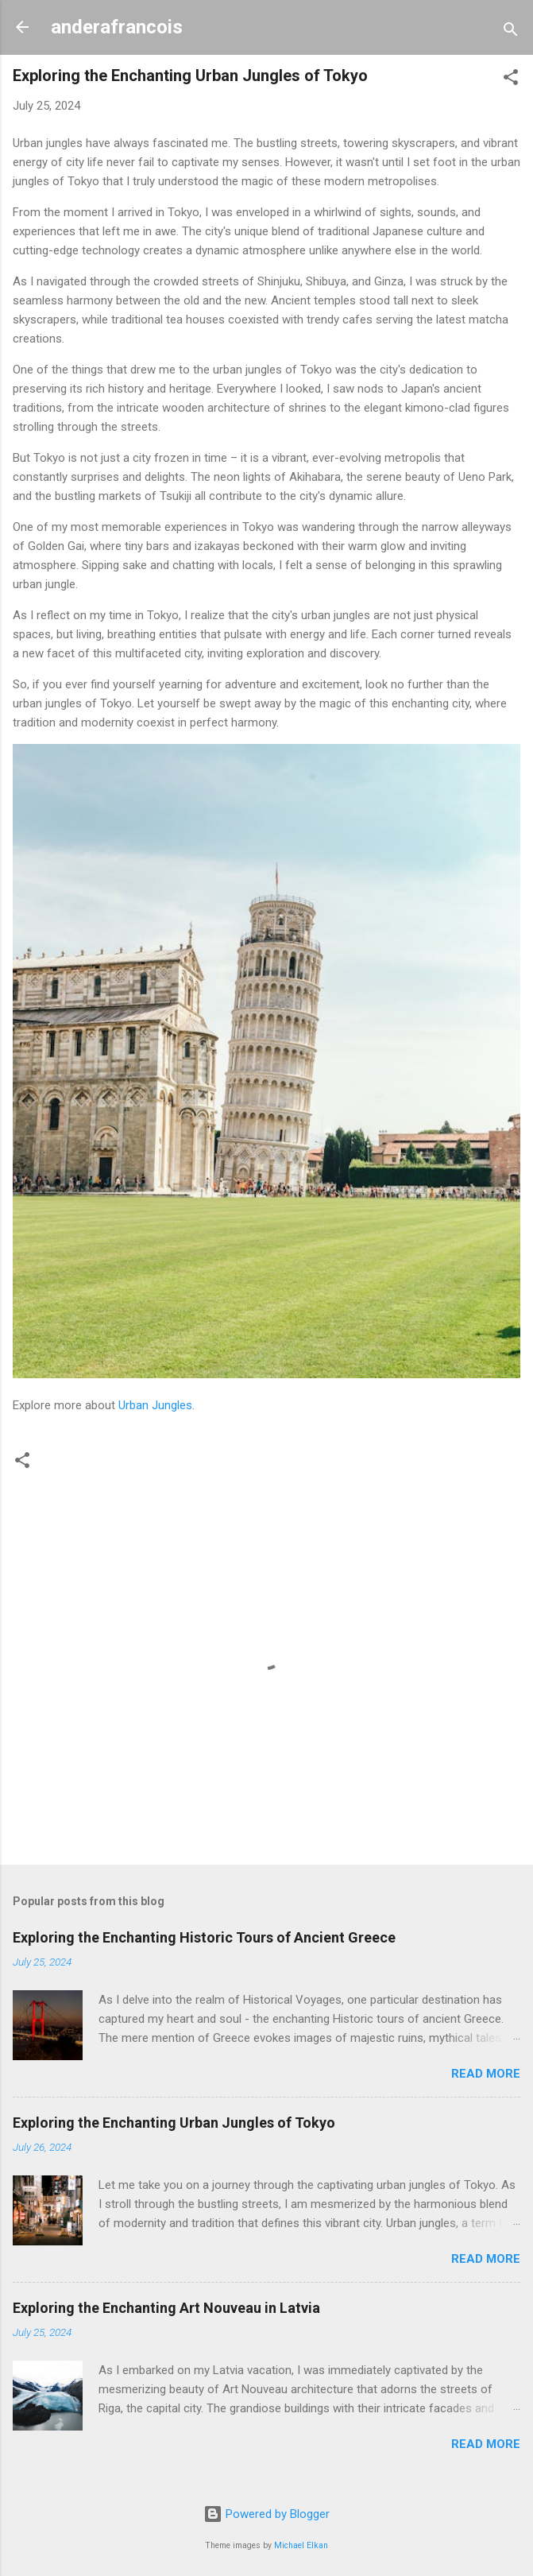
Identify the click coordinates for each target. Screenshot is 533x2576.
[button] (510, 80)
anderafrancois (117, 27)
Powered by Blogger (266, 2514)
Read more (485, 2074)
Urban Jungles (155, 1405)
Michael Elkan (301, 2545)
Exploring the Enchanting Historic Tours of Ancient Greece (204, 1937)
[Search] (510, 32)
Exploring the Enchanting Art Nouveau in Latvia (166, 2307)
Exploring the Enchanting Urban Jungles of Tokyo (174, 2122)
